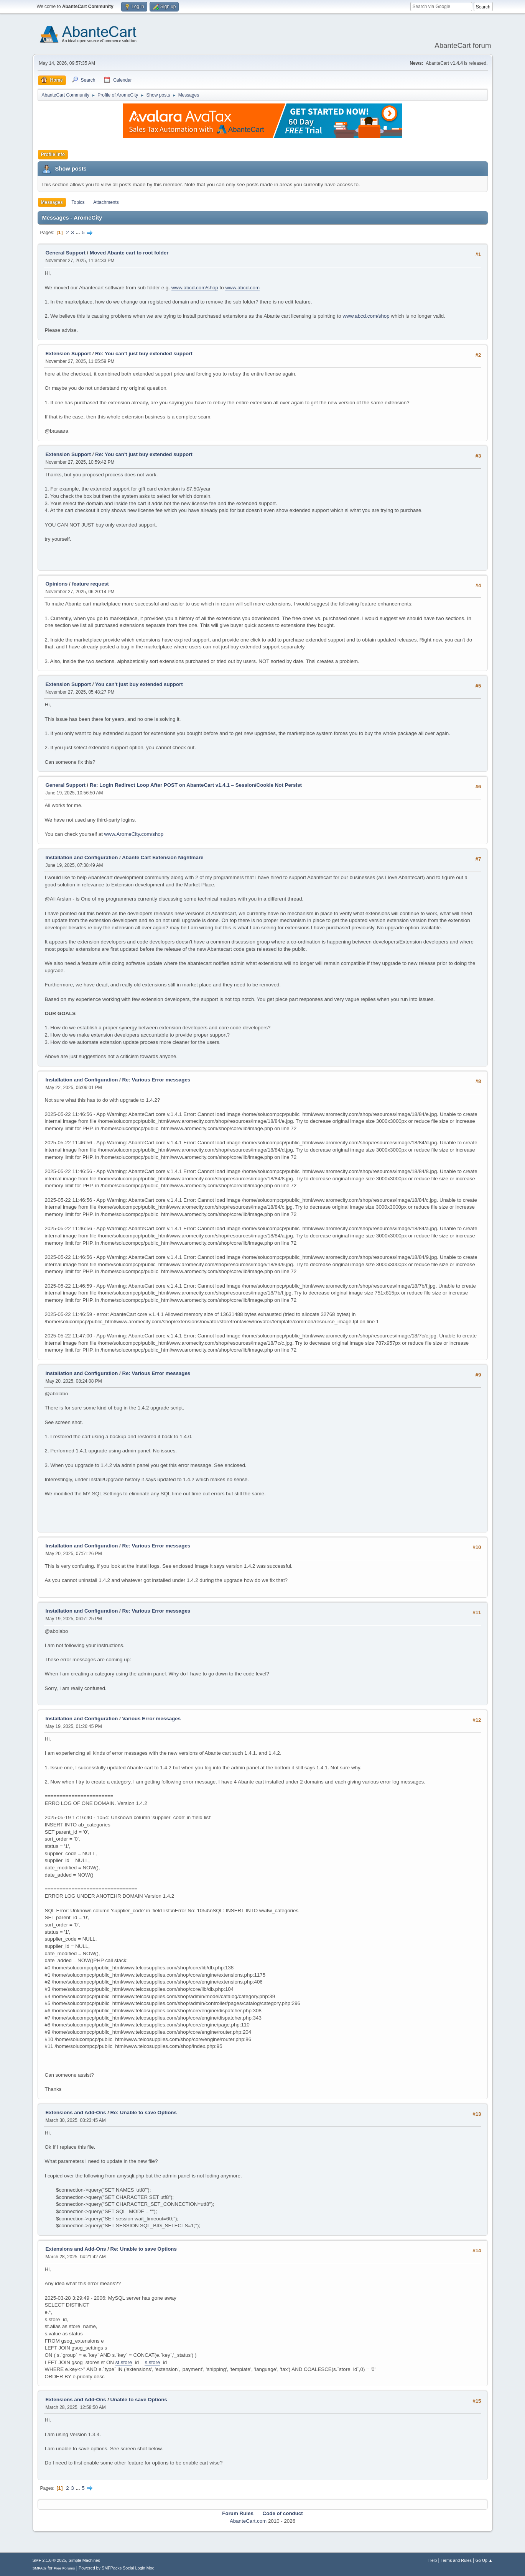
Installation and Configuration (82, 857)
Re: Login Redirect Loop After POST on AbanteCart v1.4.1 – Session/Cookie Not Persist (196, 785)
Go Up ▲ (484, 2560)
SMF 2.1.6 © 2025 (49, 2560)
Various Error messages (151, 1718)
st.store (123, 2362)
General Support (66, 253)
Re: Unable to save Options (143, 2112)
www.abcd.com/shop (194, 287)
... (78, 232)
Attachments (106, 202)
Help (432, 2560)
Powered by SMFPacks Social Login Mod (117, 2568)
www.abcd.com (242, 287)
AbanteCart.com (248, 2521)
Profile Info (53, 154)
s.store (152, 2362)
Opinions (57, 584)
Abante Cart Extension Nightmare (163, 857)
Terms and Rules (456, 2560)
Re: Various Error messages (156, 1080)
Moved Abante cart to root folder (129, 253)
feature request (90, 584)
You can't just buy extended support (139, 684)
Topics (78, 202)
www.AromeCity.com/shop (134, 834)
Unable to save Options (138, 2399)
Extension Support (68, 353)
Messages (52, 202)
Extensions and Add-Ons (76, 2112)
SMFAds (40, 2568)
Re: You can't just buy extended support (144, 353)
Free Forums (64, 2568)
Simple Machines (84, 2560)
